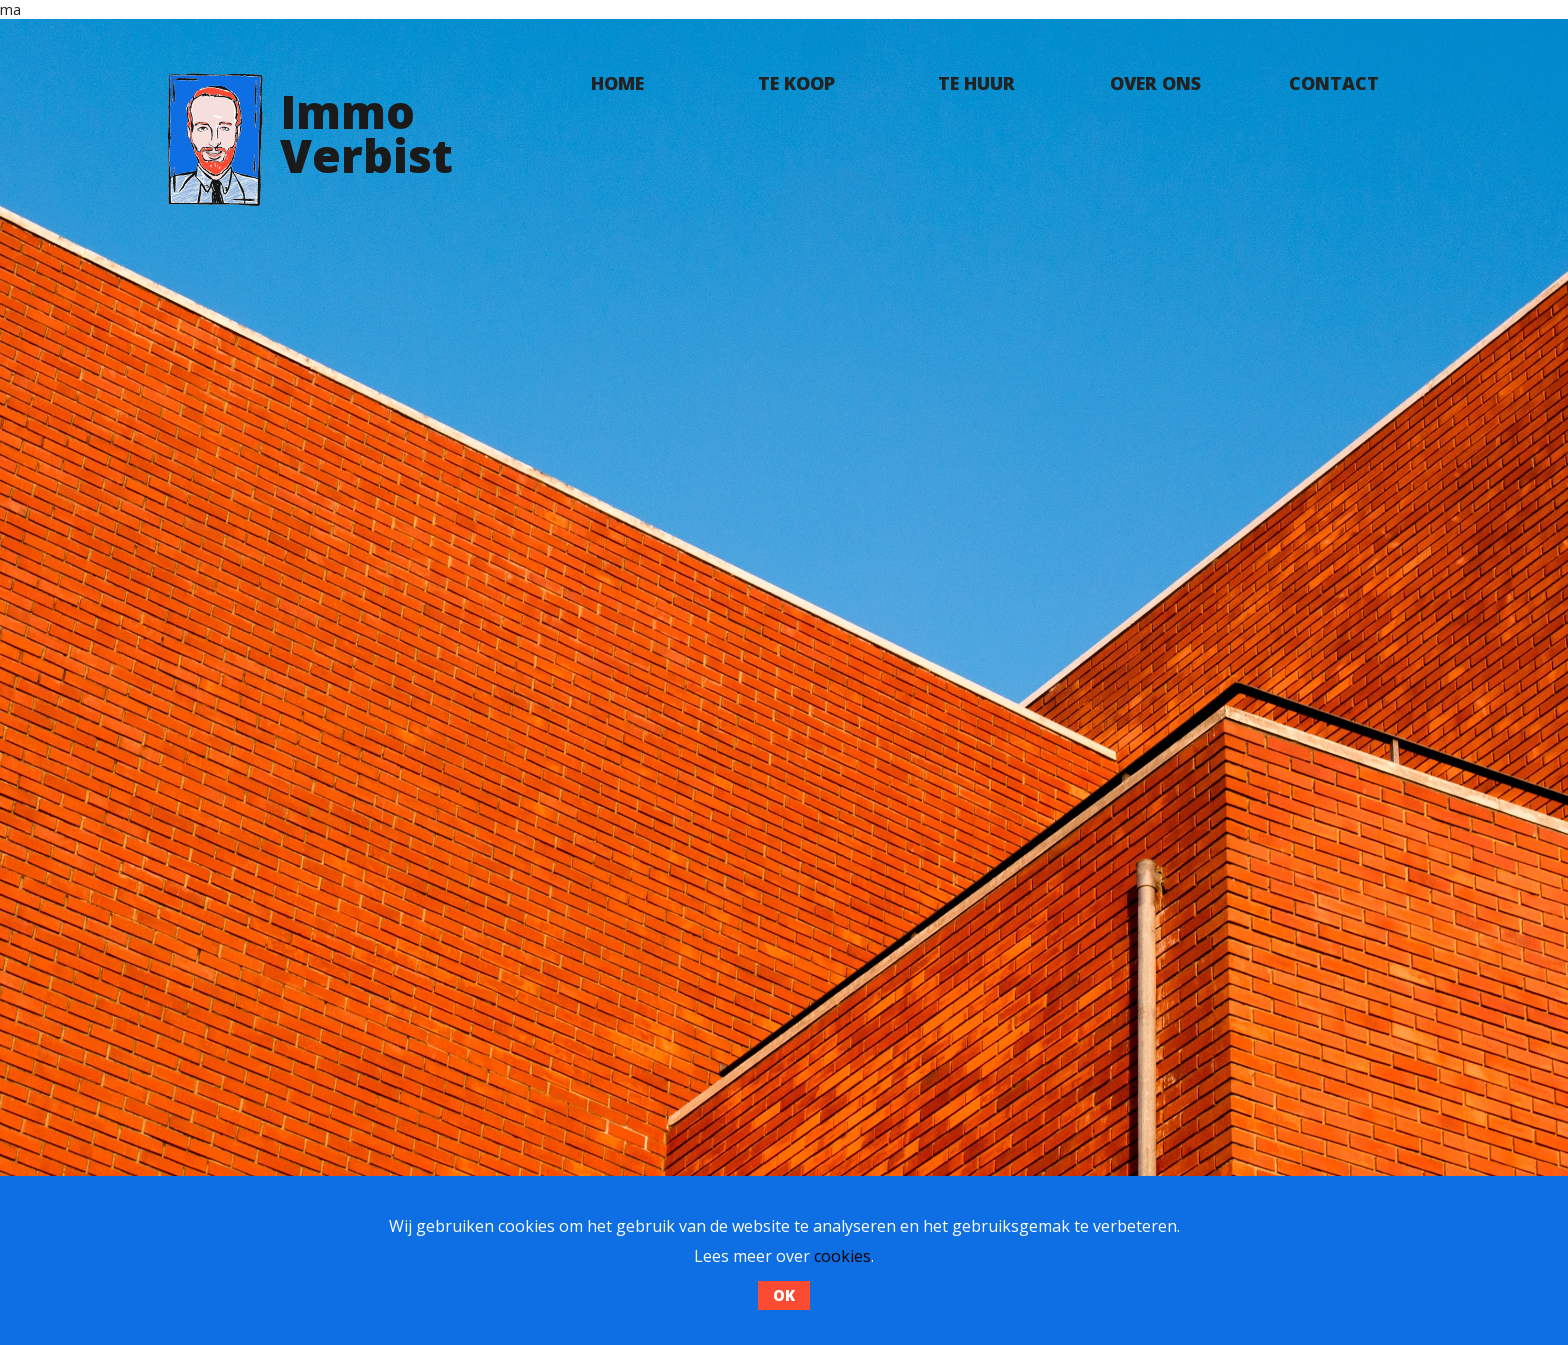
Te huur (976, 83)
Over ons (1155, 83)
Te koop (796, 83)
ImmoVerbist (366, 133)
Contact (1334, 83)
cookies (842, 1256)
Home (617, 83)
